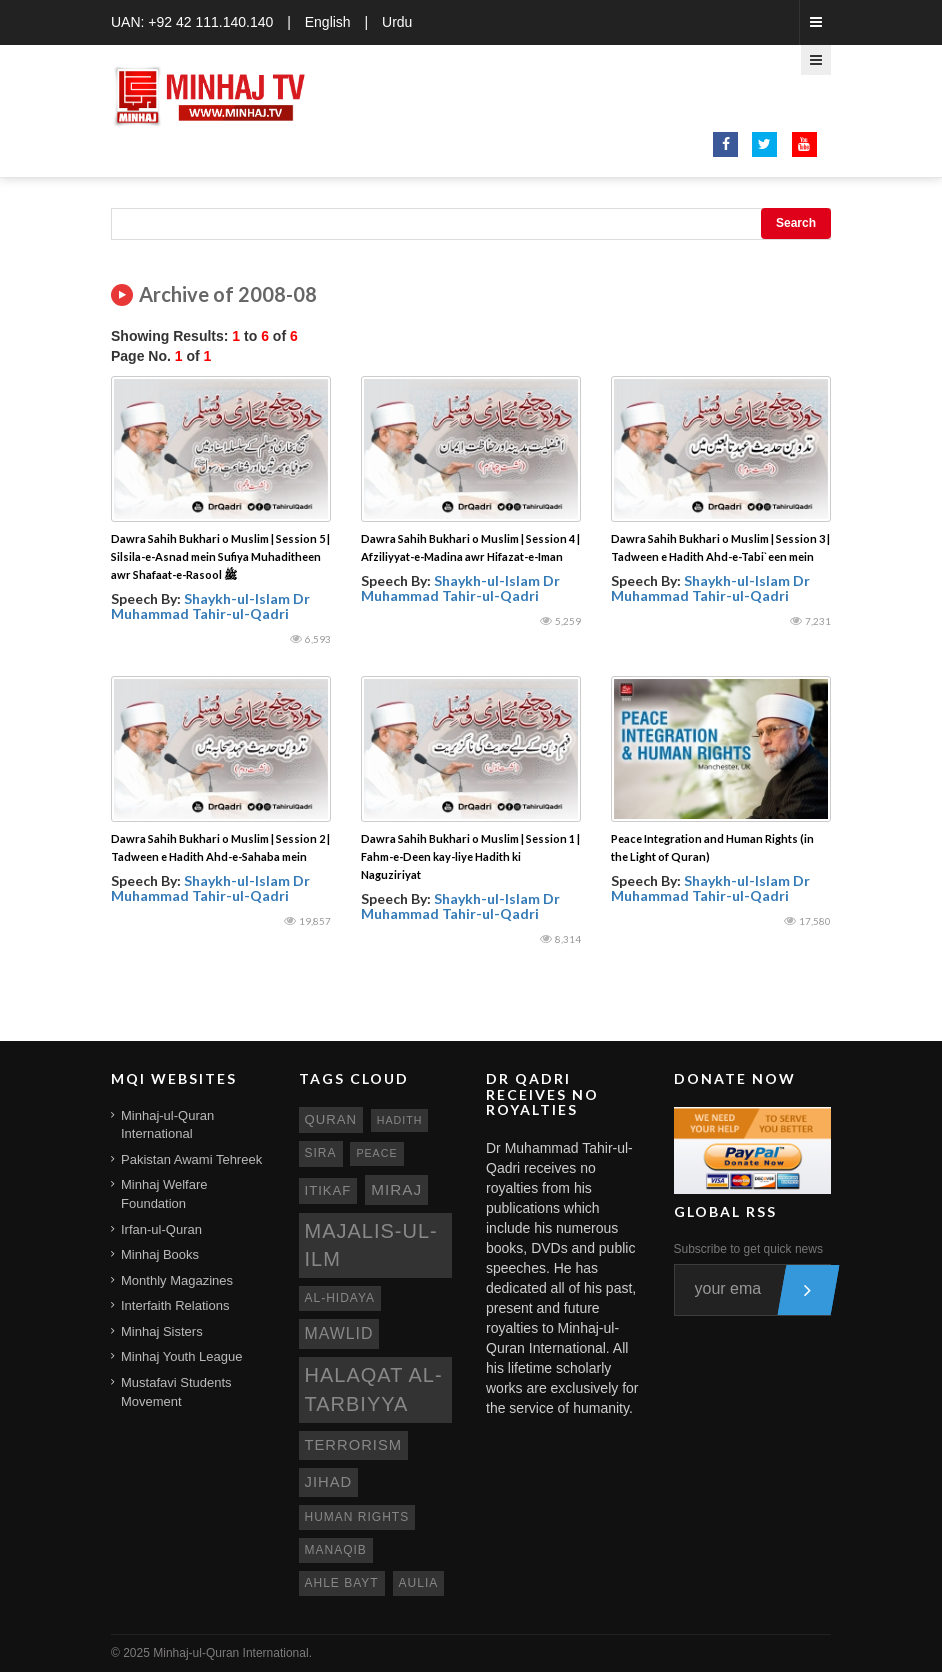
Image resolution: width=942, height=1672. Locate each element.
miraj (396, 1189)
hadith (400, 1120)
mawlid (339, 1333)
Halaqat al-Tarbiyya (374, 1389)
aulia (419, 1583)
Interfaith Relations (175, 1305)
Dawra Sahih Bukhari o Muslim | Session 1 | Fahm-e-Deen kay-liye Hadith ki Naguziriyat (470, 856)
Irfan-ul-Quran (161, 1229)
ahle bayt (342, 1583)
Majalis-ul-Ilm (371, 1245)
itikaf (328, 1190)
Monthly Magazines (177, 1280)
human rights (357, 1517)
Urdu (397, 22)
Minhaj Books (160, 1254)
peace (376, 1153)
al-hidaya (340, 1298)
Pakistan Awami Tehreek (191, 1159)
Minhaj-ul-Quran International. (232, 1653)
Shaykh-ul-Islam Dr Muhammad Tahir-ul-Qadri (210, 606)
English (328, 22)
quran (331, 1119)
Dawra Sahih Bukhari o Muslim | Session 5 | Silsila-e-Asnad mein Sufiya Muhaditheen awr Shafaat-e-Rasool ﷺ (220, 556)
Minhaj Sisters (162, 1331)
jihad (329, 1482)
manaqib (336, 1550)
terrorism (354, 1445)
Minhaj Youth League (181, 1356)
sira (321, 1153)
